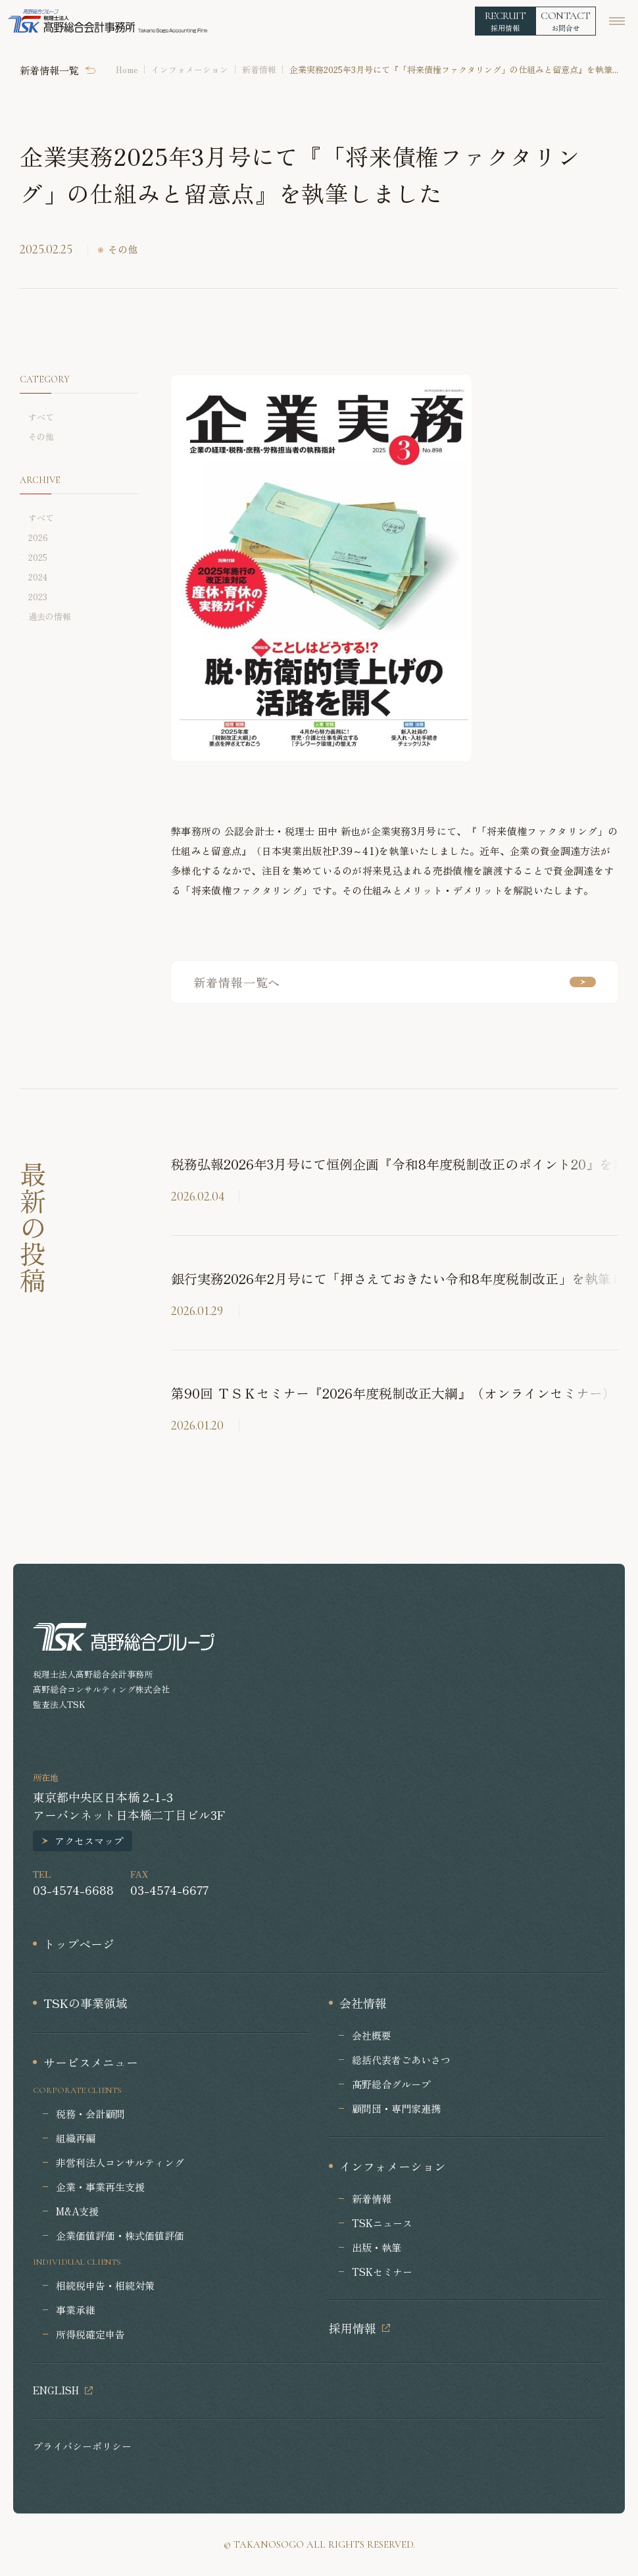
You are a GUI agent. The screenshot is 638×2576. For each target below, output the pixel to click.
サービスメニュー (90, 2062)
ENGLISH (56, 2390)
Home (127, 69)
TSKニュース (382, 2223)
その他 (122, 249)
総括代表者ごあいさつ (401, 2060)
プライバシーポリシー (82, 2446)
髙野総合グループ (391, 2084)
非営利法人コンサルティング (120, 2162)
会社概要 (371, 2035)
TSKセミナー (382, 2272)
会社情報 (363, 2002)
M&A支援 (77, 2211)
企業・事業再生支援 (100, 2187)
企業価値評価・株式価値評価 (120, 2235)
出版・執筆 (376, 2247)
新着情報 (259, 69)
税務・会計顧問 (90, 2114)
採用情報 (352, 2328)
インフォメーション (189, 69)
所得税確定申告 (90, 2334)
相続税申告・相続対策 (105, 2285)
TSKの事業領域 (85, 2002)
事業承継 (75, 2310)
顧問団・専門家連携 (396, 2108)
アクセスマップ (89, 1840)
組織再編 (75, 2138)
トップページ (78, 1943)
